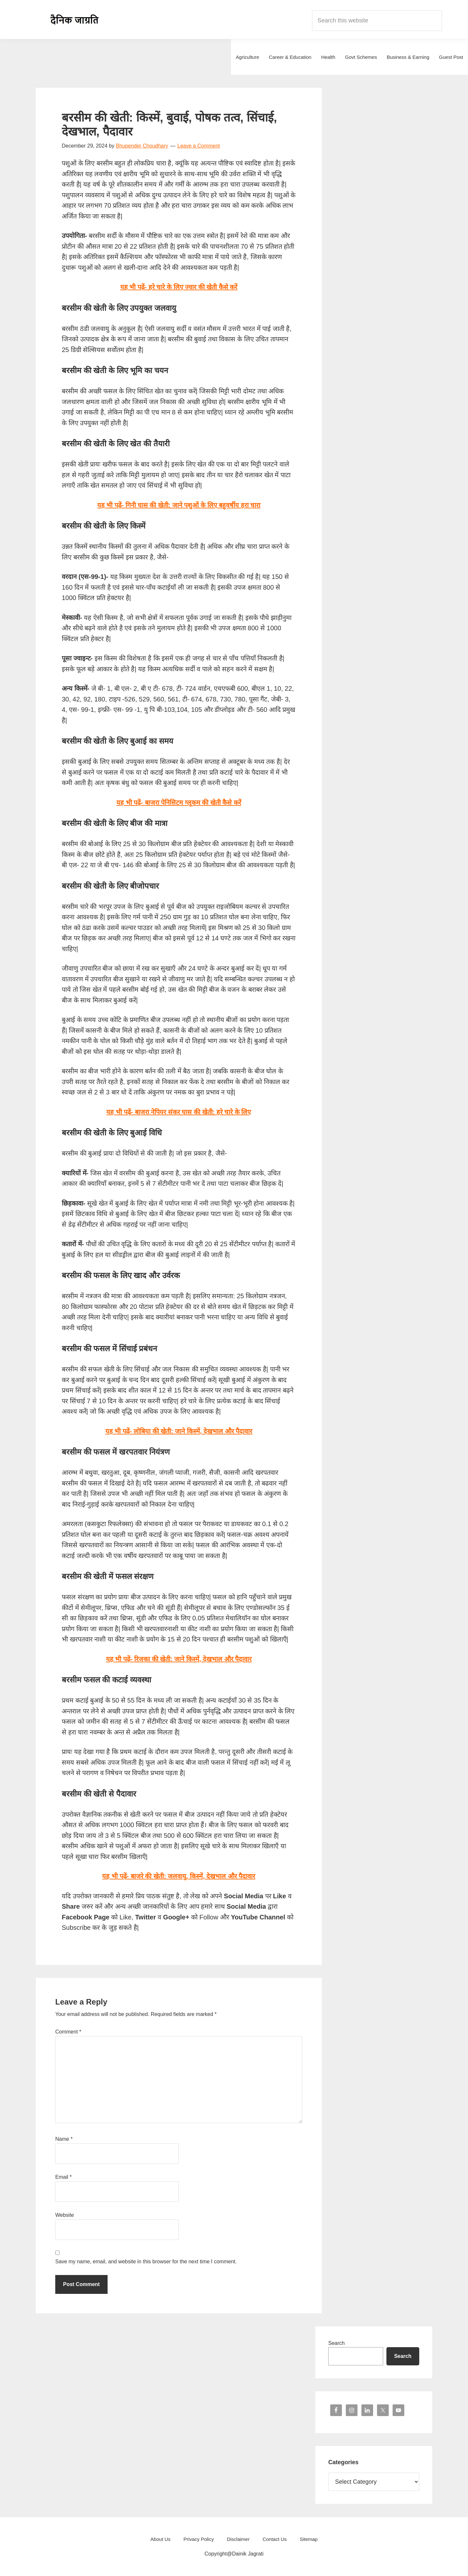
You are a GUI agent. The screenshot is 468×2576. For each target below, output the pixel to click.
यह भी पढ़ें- (179, 505)
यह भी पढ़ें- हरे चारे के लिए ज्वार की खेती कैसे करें (179, 287)
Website (64, 2215)
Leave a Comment (198, 146)
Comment (68, 2031)
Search (336, 2343)
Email (63, 2177)
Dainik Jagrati (75, 20)
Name (63, 2139)
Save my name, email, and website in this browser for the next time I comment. (146, 2261)
